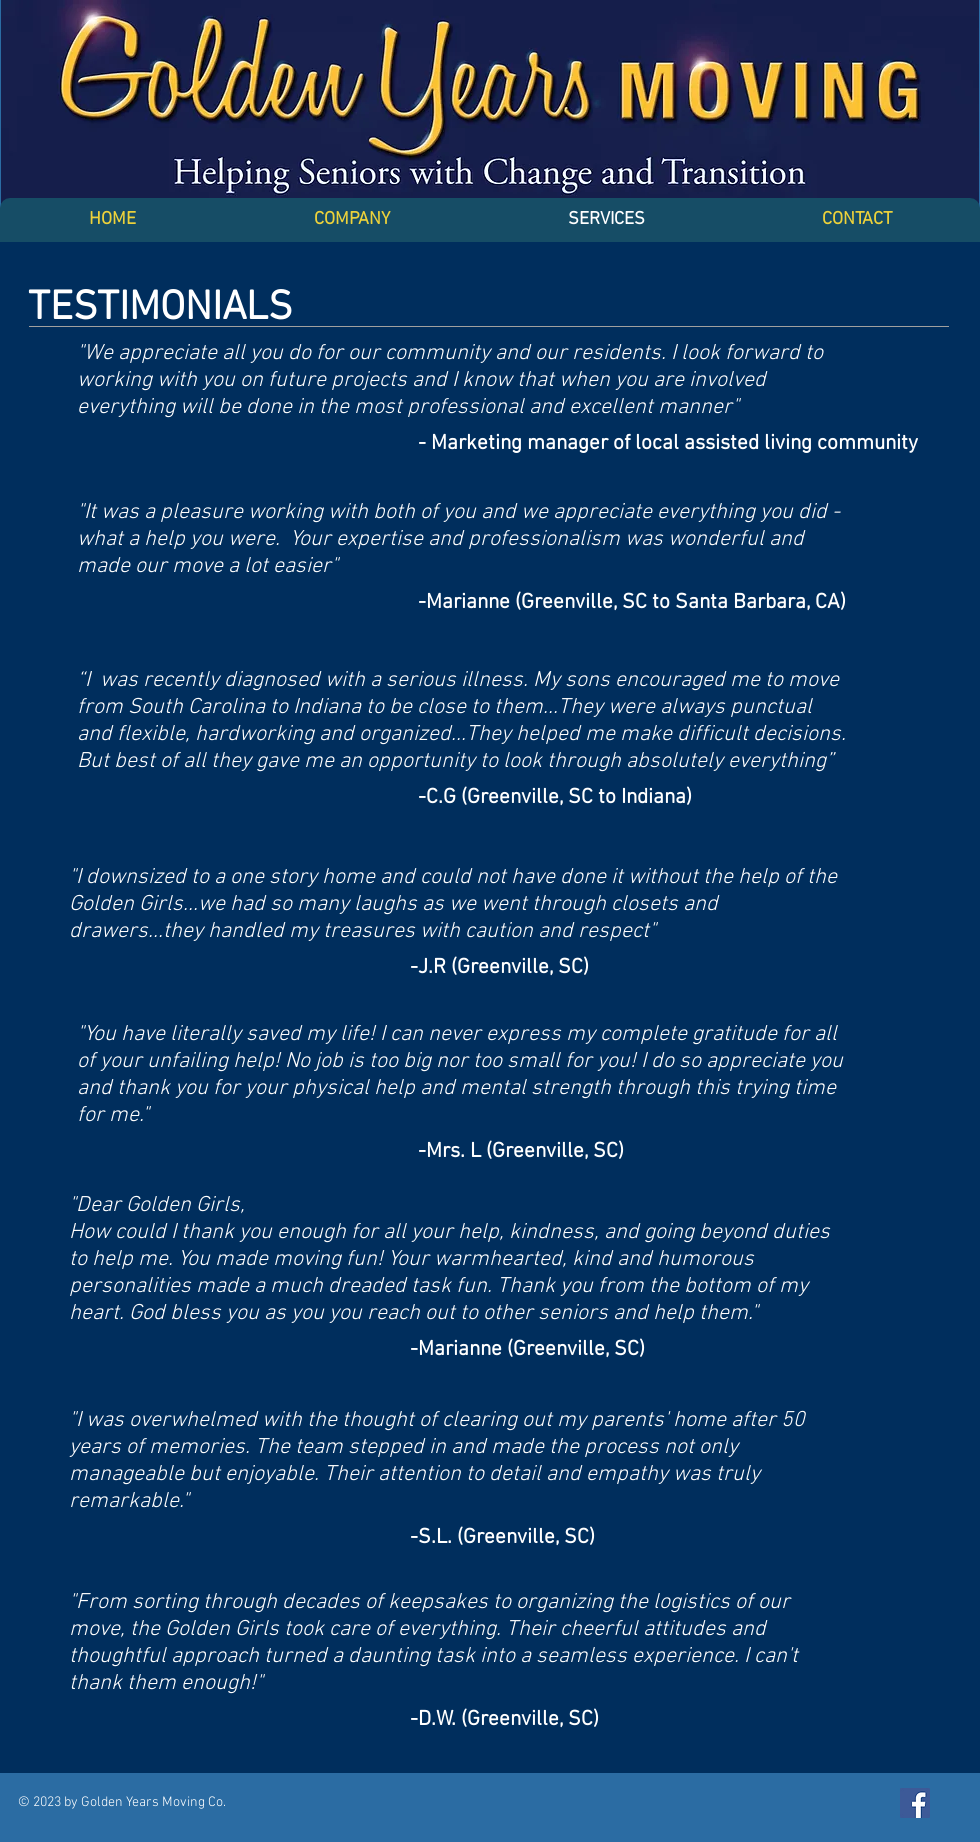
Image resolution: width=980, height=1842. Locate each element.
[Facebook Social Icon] (915, 1803)
